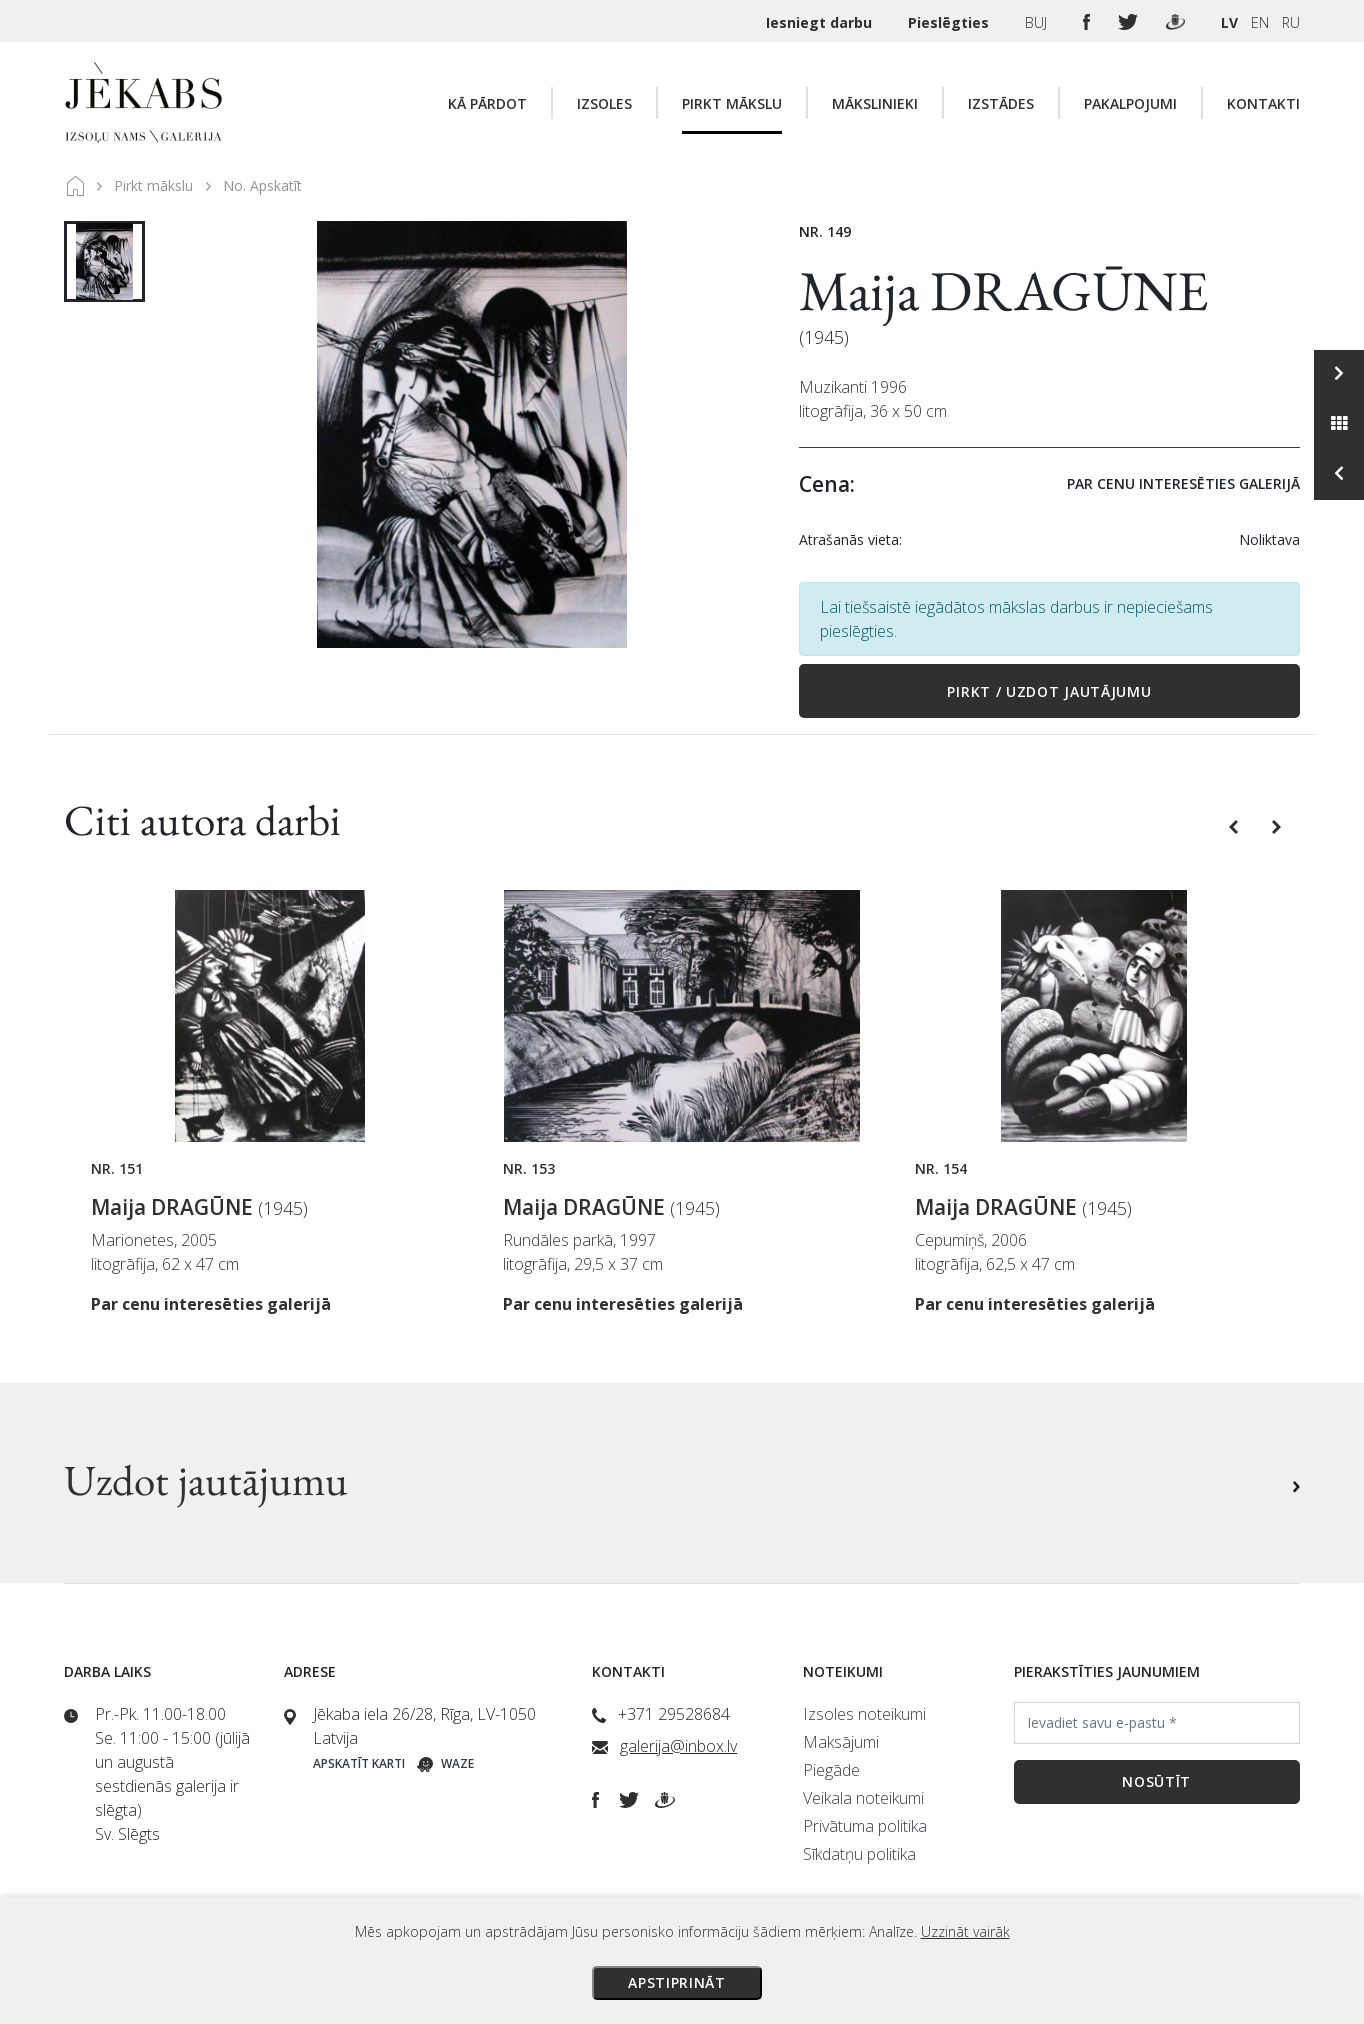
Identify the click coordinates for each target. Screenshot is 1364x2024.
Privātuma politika (865, 1826)
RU (1291, 22)
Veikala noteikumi (863, 1798)
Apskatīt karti (359, 1763)
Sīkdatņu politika (859, 1854)
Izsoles (604, 103)
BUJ (1038, 22)
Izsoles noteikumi (864, 1714)
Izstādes (1001, 103)
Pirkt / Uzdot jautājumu (1049, 691)
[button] (1235, 825)
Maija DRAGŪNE (1004, 290)
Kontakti (1263, 103)
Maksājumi (841, 1742)
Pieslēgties (950, 22)
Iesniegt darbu (821, 22)
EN (1260, 22)
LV (1229, 22)
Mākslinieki (875, 103)
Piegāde (831, 1770)
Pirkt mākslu (732, 103)
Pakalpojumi (1130, 103)
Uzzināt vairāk (965, 1931)
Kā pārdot (487, 103)
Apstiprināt (677, 1982)
